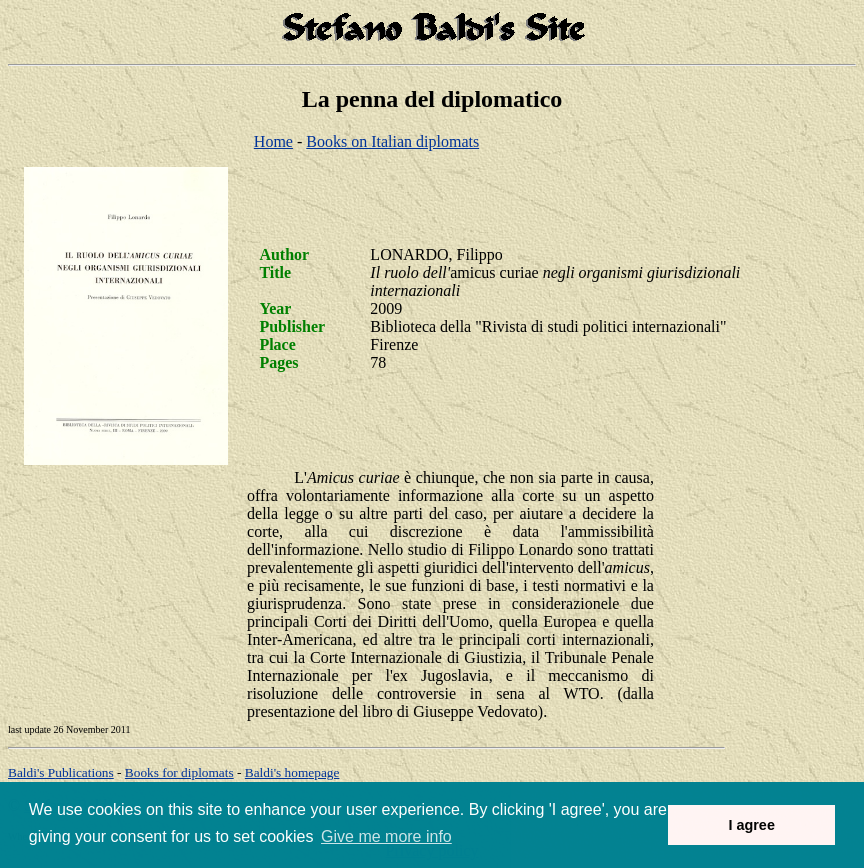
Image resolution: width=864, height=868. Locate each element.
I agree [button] (751, 825)
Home (273, 141)
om (292, 772)
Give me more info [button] (386, 836)
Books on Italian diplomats (392, 141)
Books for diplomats (179, 772)
